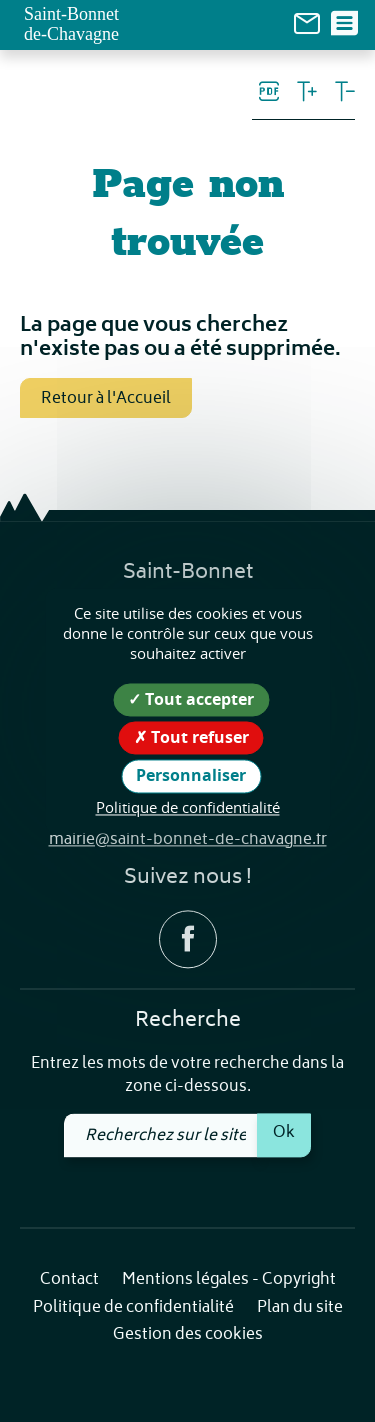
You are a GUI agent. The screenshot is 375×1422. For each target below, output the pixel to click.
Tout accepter (191, 699)
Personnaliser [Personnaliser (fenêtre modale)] (191, 776)
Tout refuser (191, 738)
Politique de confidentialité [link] (188, 807)
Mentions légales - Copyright (229, 1281)
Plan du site (300, 1308)
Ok (284, 1134)
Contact (69, 1281)
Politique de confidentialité (133, 1308)
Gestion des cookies (188, 1336)
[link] (307, 23)
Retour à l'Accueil (106, 399)
